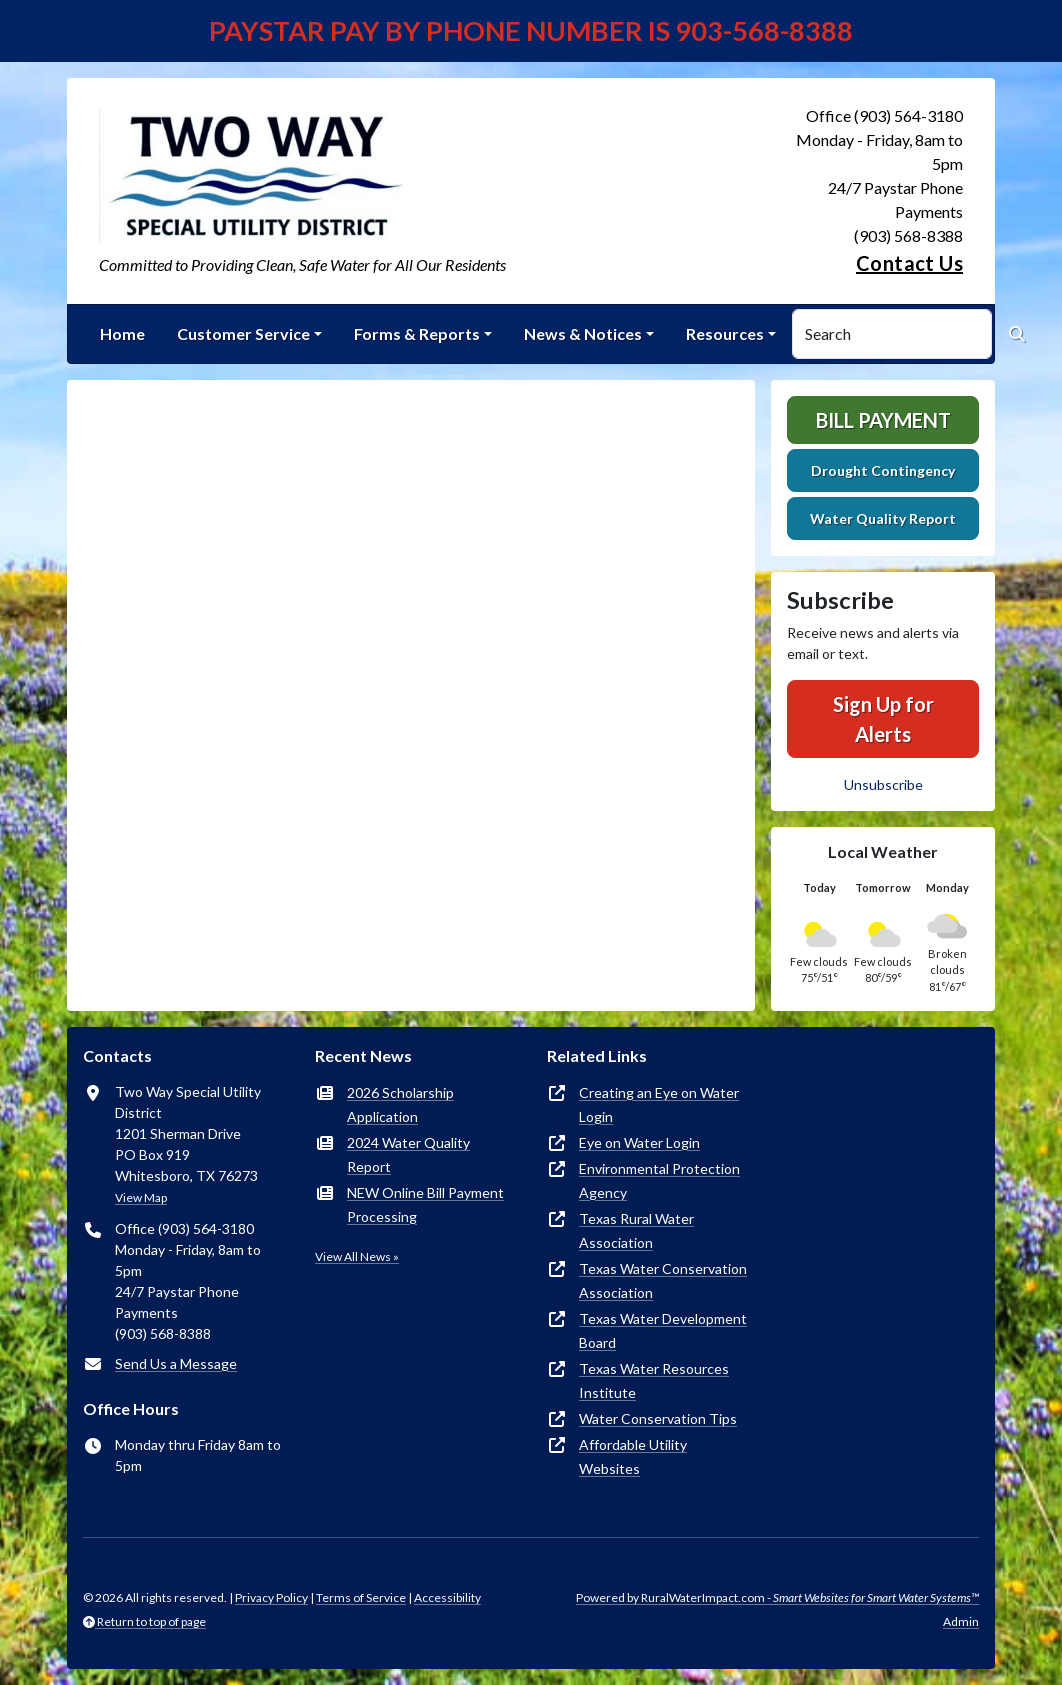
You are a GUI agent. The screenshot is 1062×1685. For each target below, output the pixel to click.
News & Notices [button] (583, 333)
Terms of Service (361, 1597)
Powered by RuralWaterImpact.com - (777, 1597)
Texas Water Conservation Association (663, 1280)
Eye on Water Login (639, 1142)
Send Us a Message (176, 1363)
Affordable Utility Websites (633, 1456)
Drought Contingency (883, 470)
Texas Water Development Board (663, 1330)
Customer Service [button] (243, 333)
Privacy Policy (271, 1597)
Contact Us (909, 263)
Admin (961, 1621)
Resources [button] (725, 333)
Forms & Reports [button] (417, 333)
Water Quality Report (883, 518)
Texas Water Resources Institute (654, 1380)
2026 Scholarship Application (400, 1104)
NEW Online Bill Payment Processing (425, 1204)
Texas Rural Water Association (636, 1230)
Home (122, 333)
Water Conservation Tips (658, 1418)
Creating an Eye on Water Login (659, 1104)
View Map (141, 1197)
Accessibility (447, 1597)
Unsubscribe (883, 784)
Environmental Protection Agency (659, 1180)
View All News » (357, 1256)
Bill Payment (883, 420)
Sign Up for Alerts (883, 719)
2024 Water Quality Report (408, 1154)
